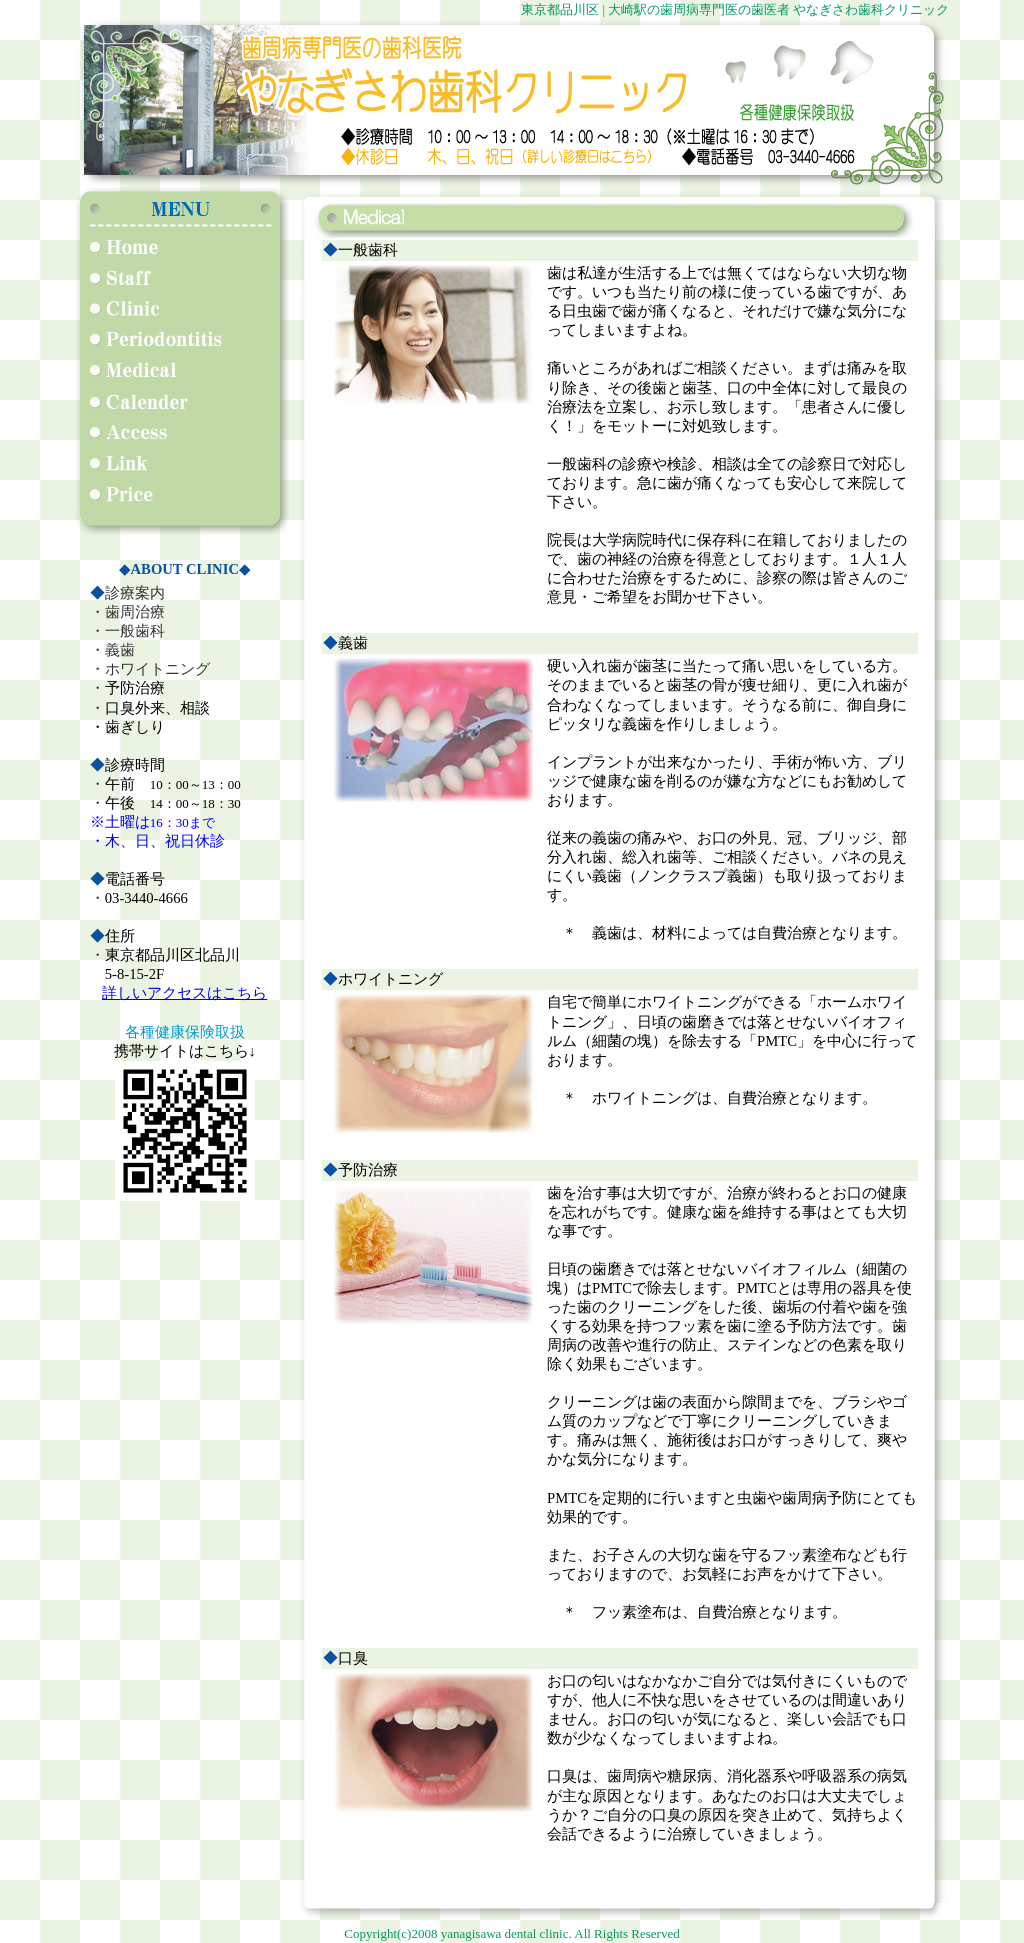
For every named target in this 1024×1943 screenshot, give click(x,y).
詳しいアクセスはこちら (184, 993)
